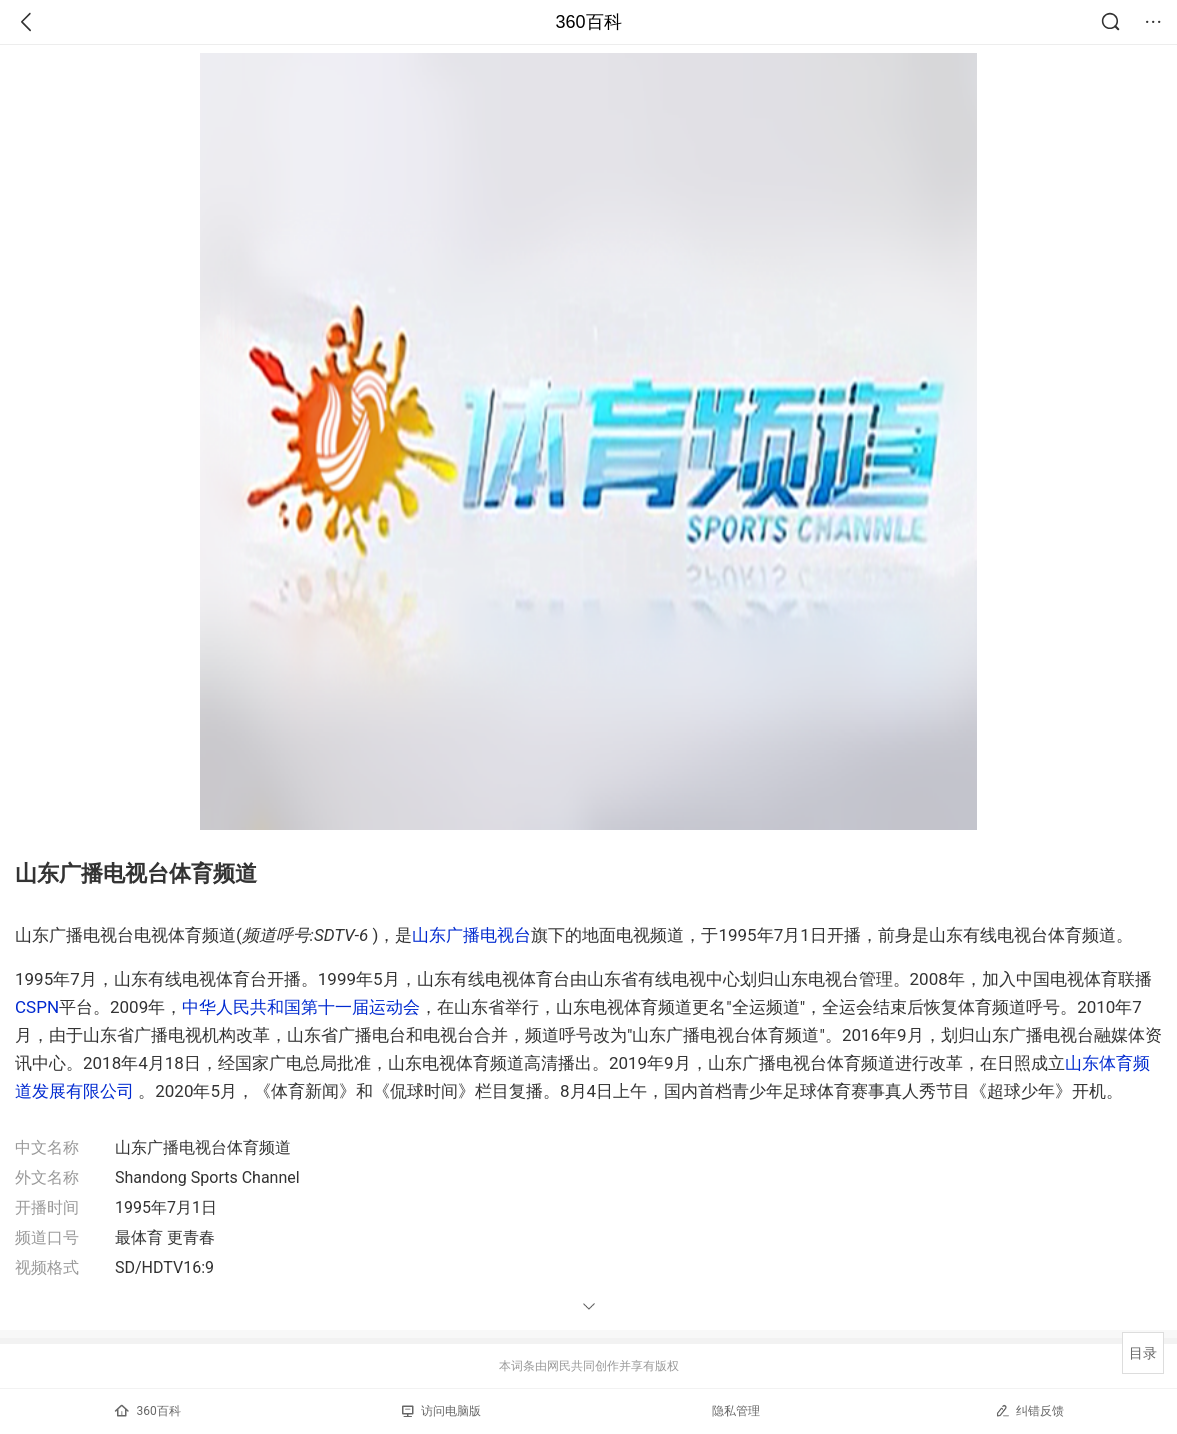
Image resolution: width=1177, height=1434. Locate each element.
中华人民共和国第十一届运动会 (301, 1007)
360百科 (588, 22)
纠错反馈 (1029, 1410)
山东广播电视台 (471, 935)
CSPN (37, 1007)
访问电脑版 (441, 1411)
